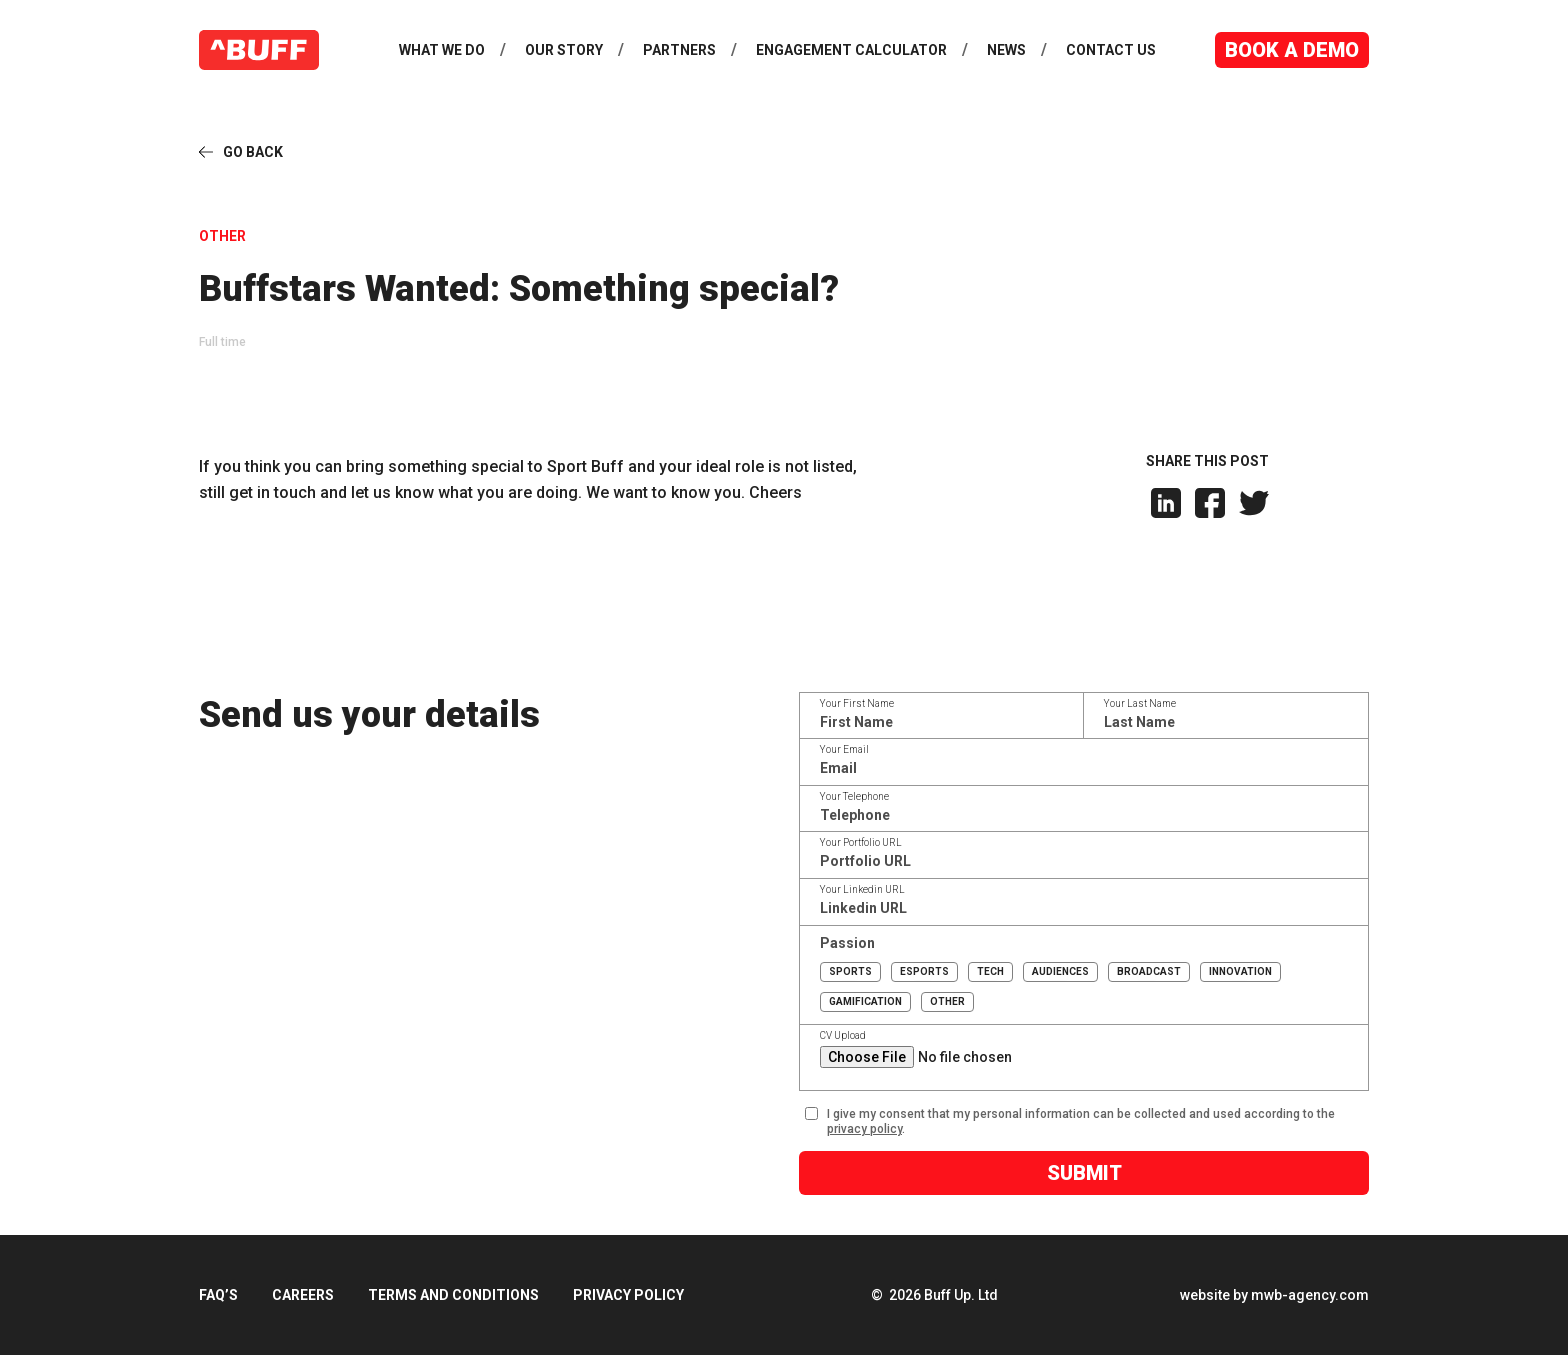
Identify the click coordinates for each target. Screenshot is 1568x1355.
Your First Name (860, 704)
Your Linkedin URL (865, 890)
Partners (679, 50)
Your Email (847, 750)
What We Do (442, 50)
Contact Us (1111, 50)
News (1006, 50)
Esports (925, 971)
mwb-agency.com (1310, 1295)
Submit (1086, 1173)
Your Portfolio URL (864, 843)
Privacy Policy (628, 1295)
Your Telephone (857, 797)
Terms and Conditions (453, 1295)
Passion (850, 943)
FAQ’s (218, 1295)
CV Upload (846, 1036)
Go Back (253, 152)
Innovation (1241, 971)
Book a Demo (1292, 50)
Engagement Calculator (851, 50)
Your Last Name (1143, 704)
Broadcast (1150, 971)
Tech (991, 971)
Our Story (564, 50)
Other (948, 1001)
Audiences (1061, 971)
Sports (851, 971)
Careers (303, 1295)
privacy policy (867, 1129)
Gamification (866, 1001)
